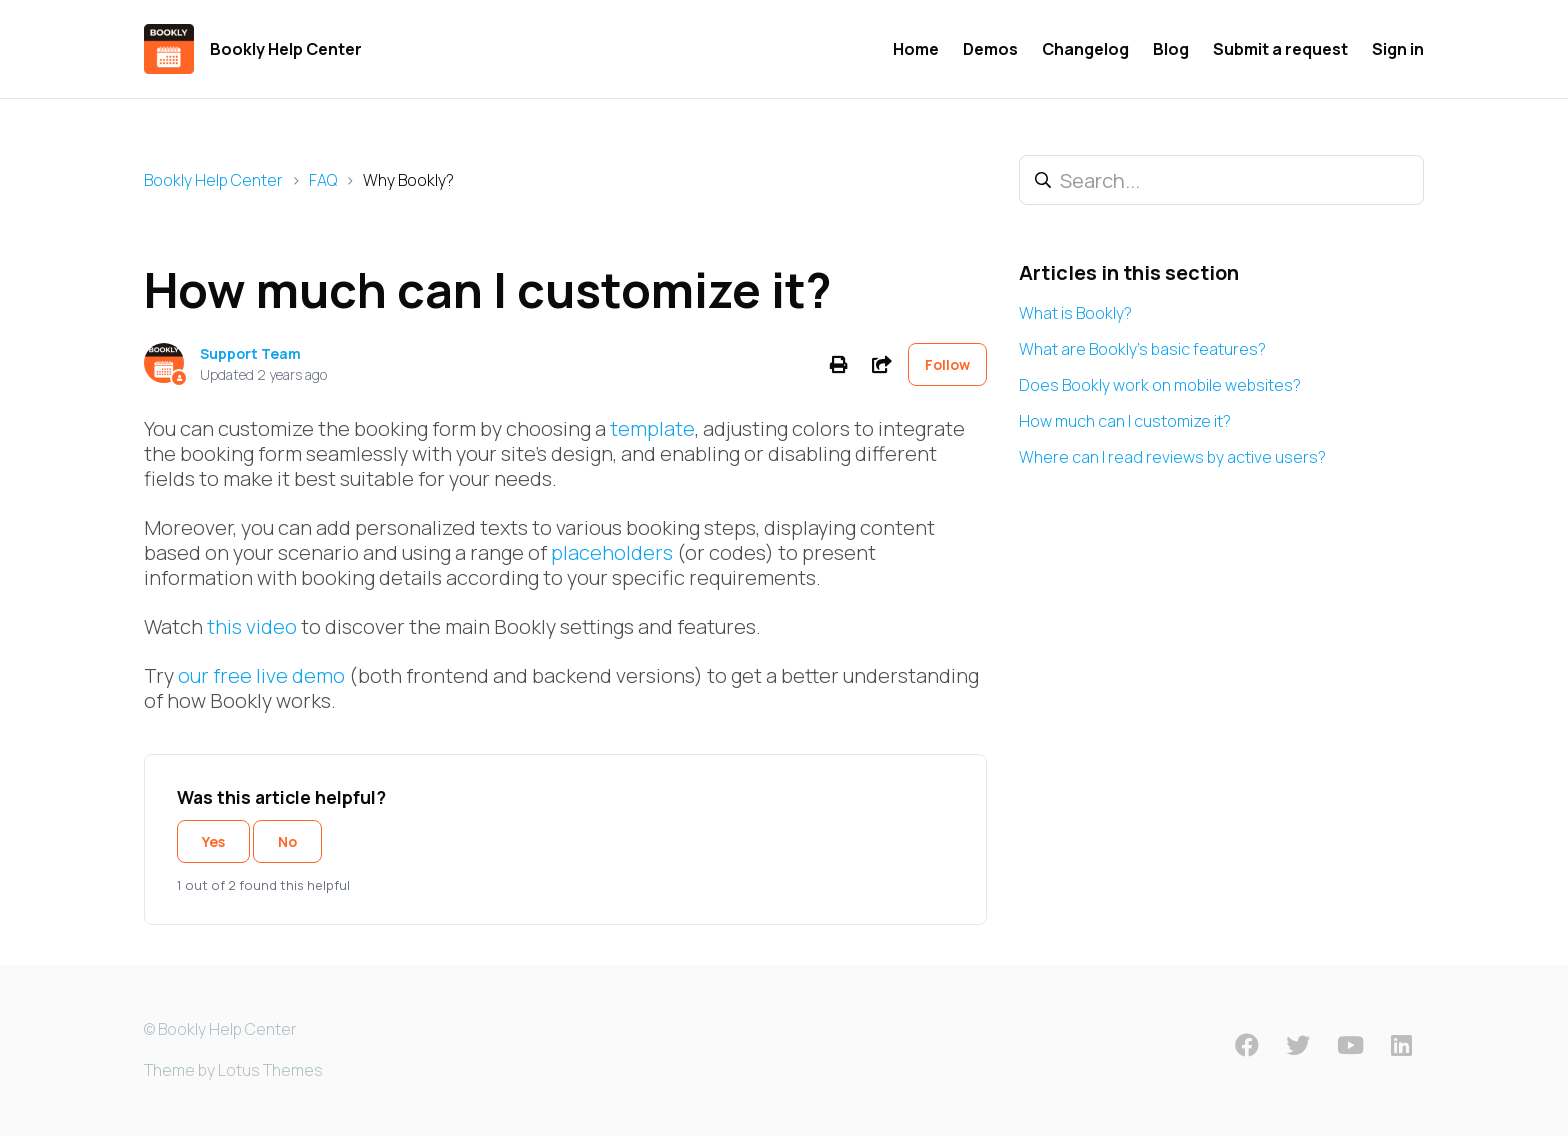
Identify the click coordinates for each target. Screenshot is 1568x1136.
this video (252, 626)
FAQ (323, 180)
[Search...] (1221, 180)
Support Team (250, 353)
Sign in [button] (1398, 49)
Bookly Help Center (213, 180)
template (652, 428)
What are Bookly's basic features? (1142, 349)
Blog (1171, 49)
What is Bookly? (1075, 313)
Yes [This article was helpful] (213, 841)
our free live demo (261, 675)
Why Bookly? (408, 180)
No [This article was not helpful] (287, 841)
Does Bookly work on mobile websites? (1160, 385)
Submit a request (1280, 49)
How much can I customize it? (1125, 421)
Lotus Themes (270, 1070)
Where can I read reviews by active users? (1172, 457)
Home (916, 49)
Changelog (1085, 49)
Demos (990, 49)
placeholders (612, 552)
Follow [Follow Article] (947, 364)
